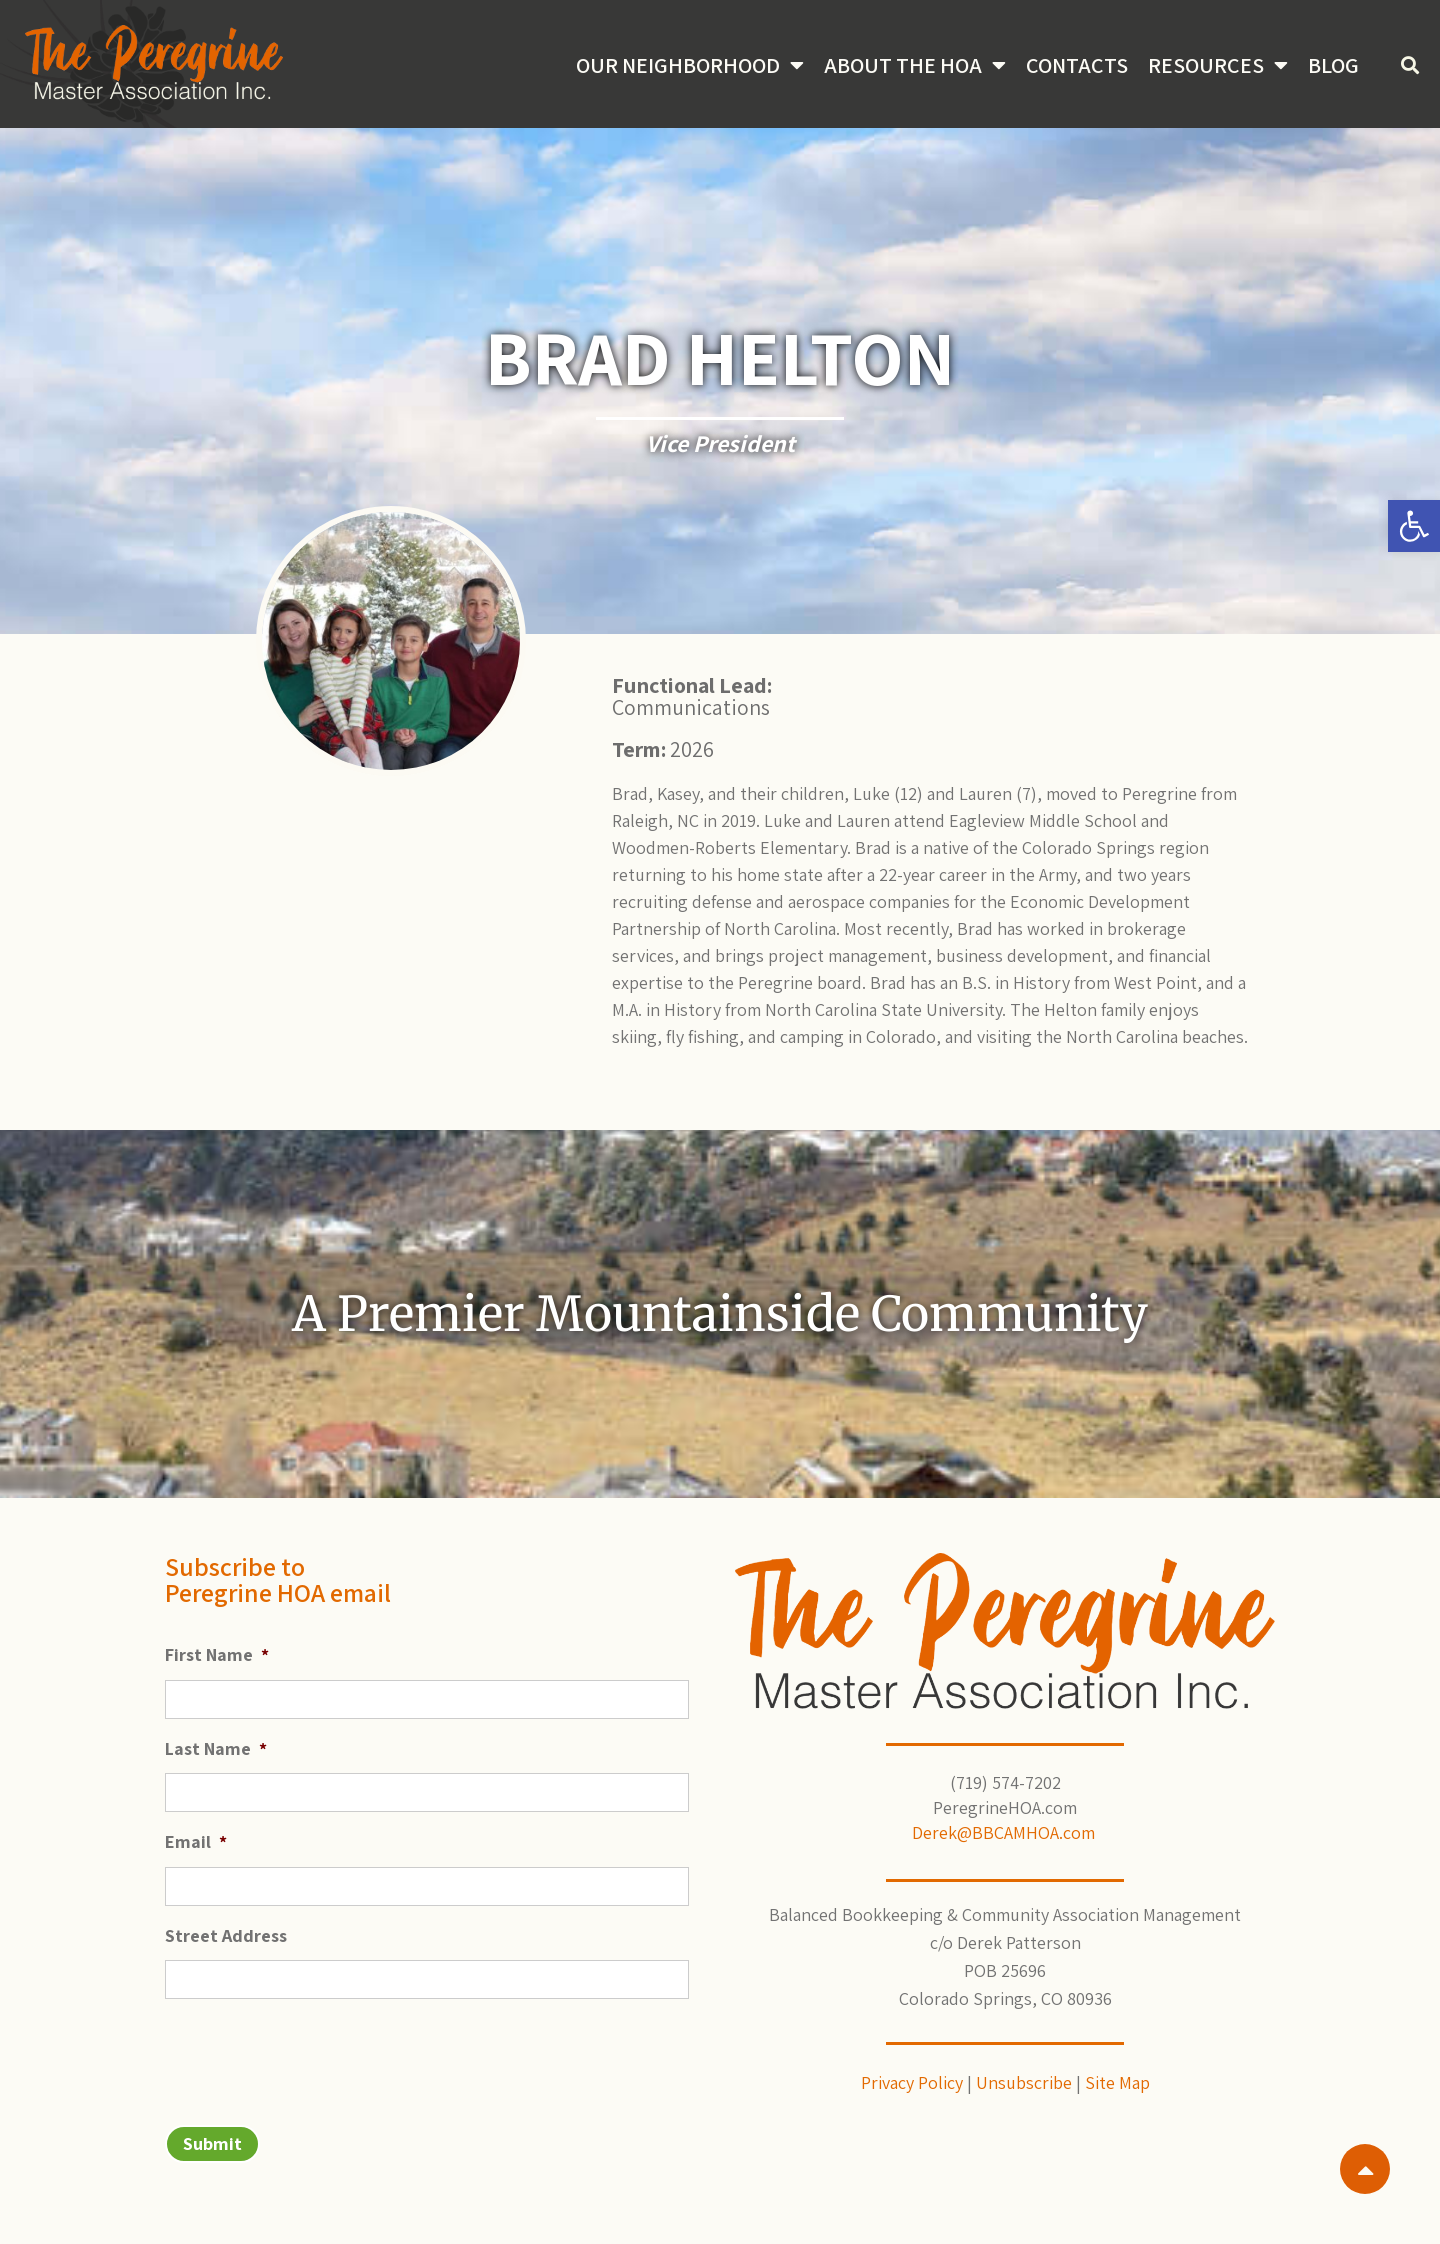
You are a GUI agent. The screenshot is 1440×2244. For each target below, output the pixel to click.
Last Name (216, 1748)
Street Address (226, 1935)
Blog (1333, 65)
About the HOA (915, 65)
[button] (1414, 526)
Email (196, 1841)
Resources (1218, 65)
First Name (217, 1654)
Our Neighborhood (690, 65)
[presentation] (317, 2054)
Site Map (1117, 2082)
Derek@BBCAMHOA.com (1005, 1832)
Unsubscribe (1024, 2082)
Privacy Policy (912, 2082)
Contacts (1077, 65)
